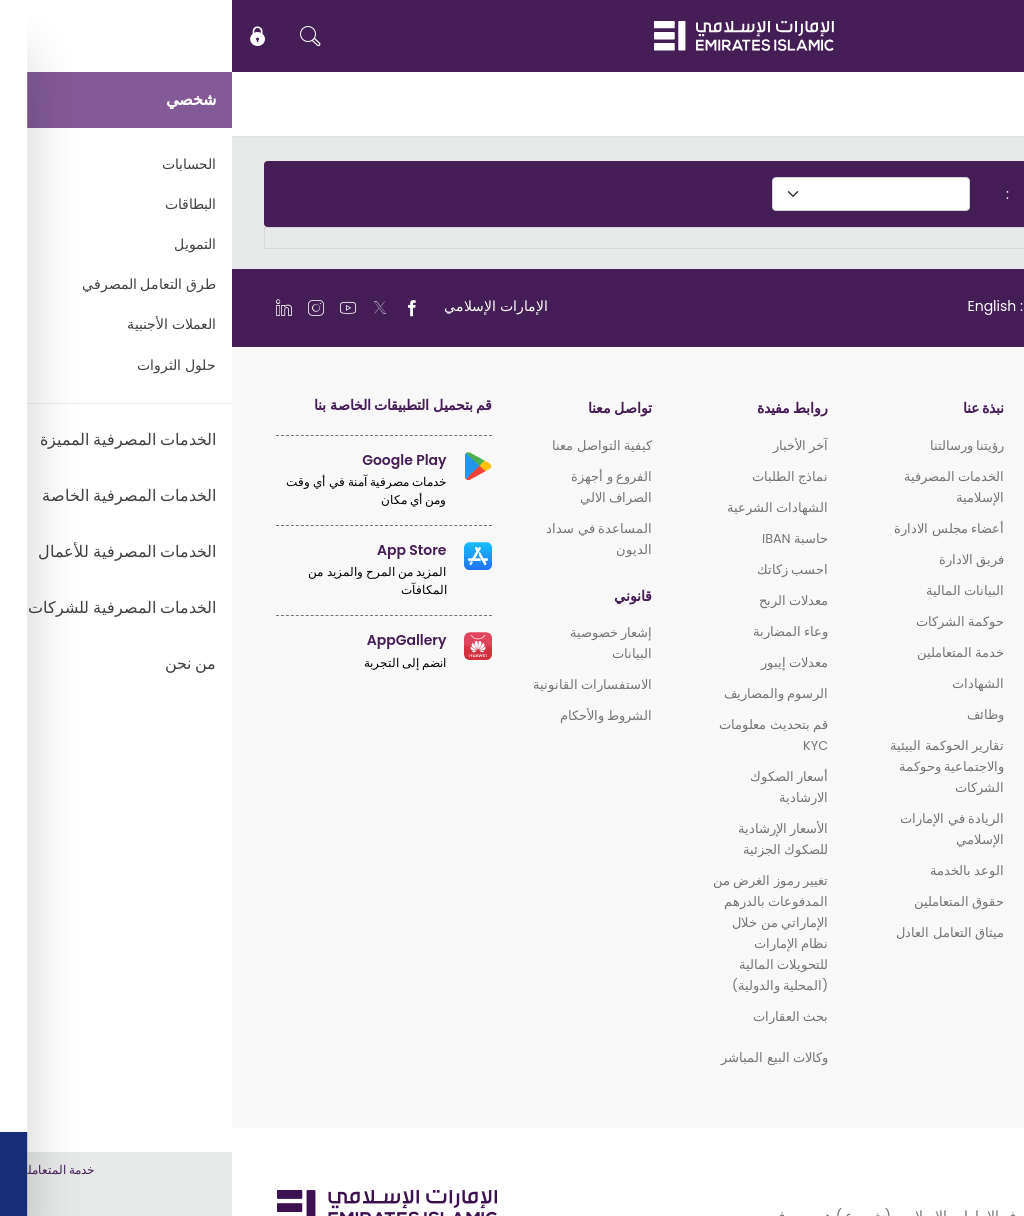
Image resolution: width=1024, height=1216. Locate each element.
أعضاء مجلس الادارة (717, 528)
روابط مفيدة (560, 408)
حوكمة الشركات (728, 621)
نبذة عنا (751, 408)
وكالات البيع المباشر (542, 1057)
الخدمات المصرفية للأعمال (908, 599)
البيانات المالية (733, 590)
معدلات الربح (561, 600)
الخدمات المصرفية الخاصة (909, 572)
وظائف (753, 714)
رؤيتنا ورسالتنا (735, 445)
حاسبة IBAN (563, 538)
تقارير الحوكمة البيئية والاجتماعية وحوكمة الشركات (715, 766)
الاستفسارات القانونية (360, 684)
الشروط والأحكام (374, 715)
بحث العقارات (558, 1016)
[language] (805, 306)
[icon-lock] (26, 36)
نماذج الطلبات (558, 476)
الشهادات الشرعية (545, 507)
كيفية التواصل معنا (370, 445)
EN (949, 36)
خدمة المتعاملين (728, 652)
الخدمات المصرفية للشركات (904, 626)
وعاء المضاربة (558, 631)
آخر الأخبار (568, 445)
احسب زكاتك (560, 569)
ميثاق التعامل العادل (718, 932)
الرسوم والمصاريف (544, 693)
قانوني (401, 596)
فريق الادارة (739, 559)
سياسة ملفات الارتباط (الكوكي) (886, 1178)
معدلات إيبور (562, 662)
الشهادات (746, 683)
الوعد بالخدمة (735, 870)
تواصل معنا (388, 408)
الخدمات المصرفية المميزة (907, 545)
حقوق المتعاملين (727, 901)
